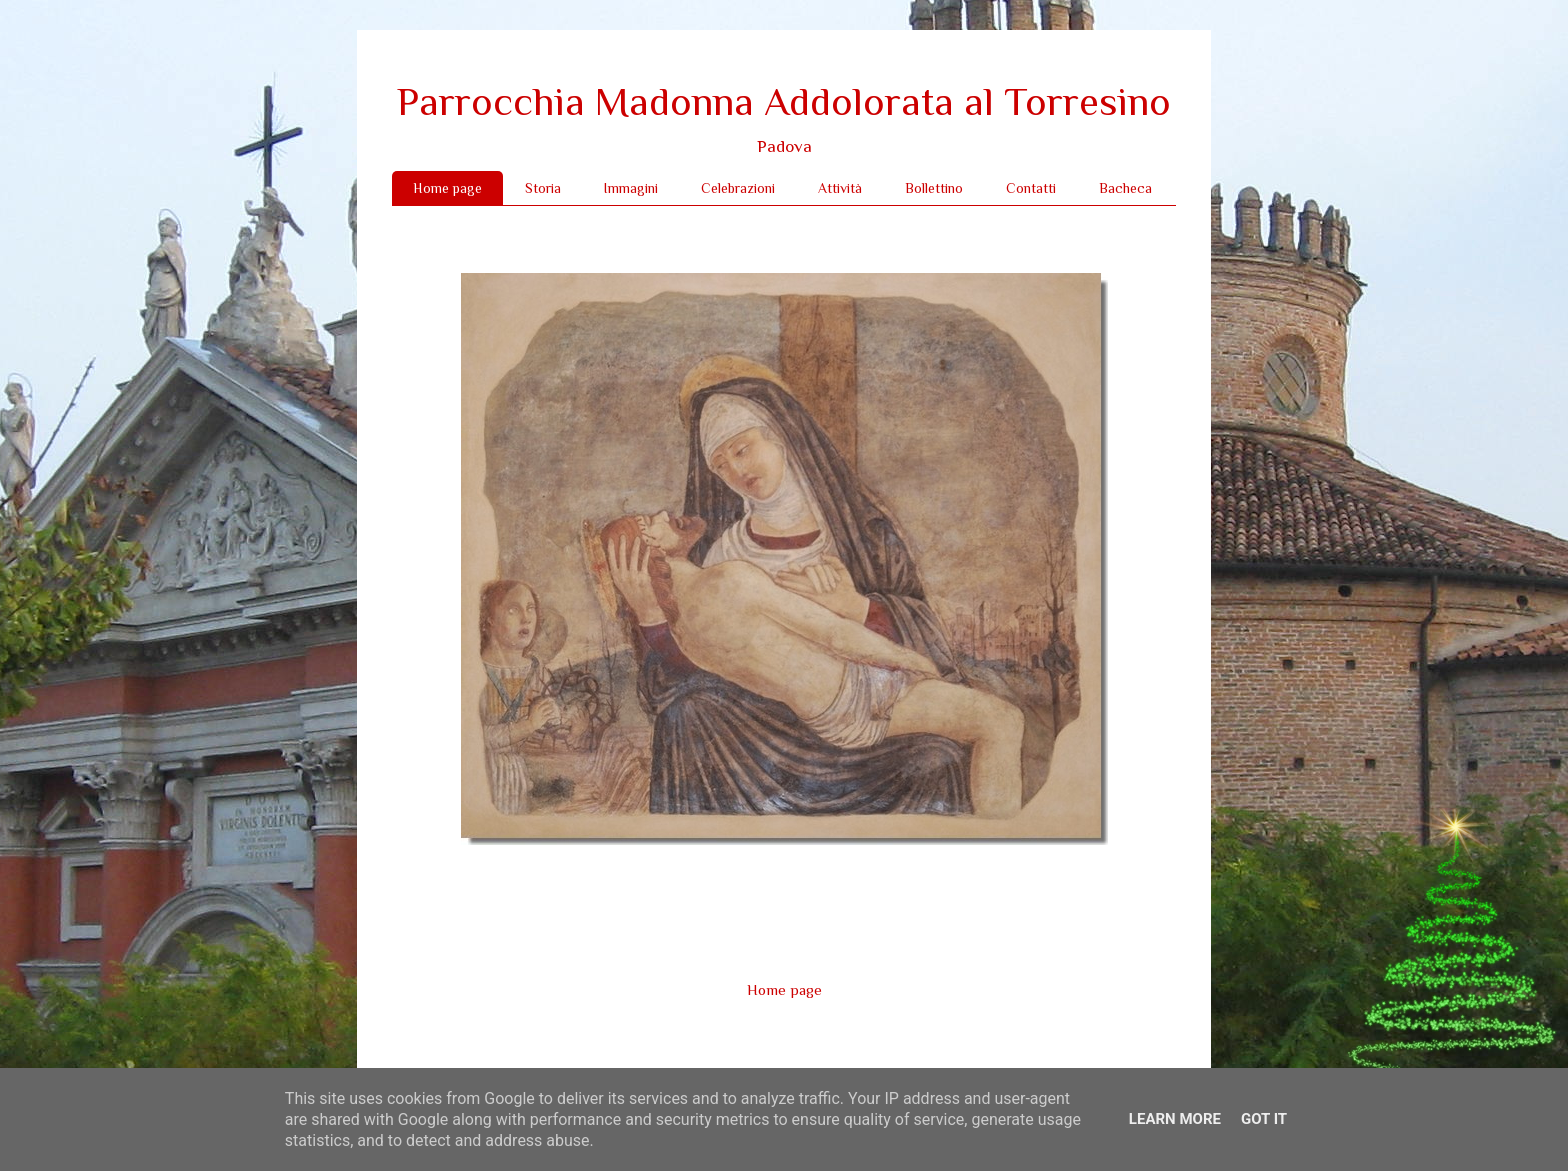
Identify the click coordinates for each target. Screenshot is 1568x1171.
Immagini (631, 188)
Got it (1264, 1119)
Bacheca (1125, 188)
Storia (543, 188)
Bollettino (934, 188)
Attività (840, 188)
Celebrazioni (738, 188)
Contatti (1031, 188)
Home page (447, 188)
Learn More (1175, 1119)
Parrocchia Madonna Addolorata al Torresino (784, 101)
